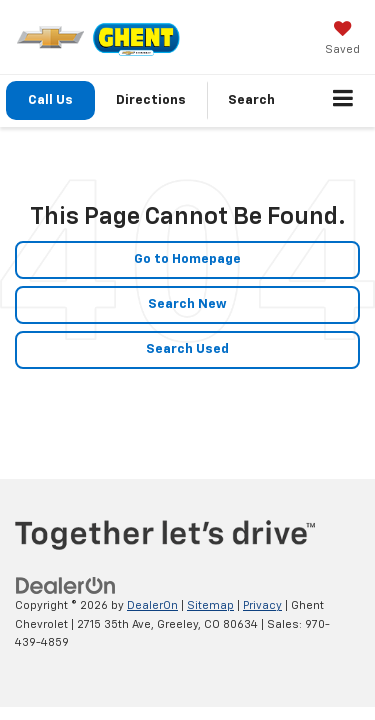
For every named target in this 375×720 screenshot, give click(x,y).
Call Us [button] (50, 100)
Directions (151, 100)
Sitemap (210, 605)
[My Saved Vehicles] (342, 40)
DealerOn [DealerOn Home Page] (152, 605)
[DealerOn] (66, 586)
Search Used (187, 349)
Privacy (262, 605)
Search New (187, 304)
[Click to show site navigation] (343, 101)
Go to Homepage (187, 259)
